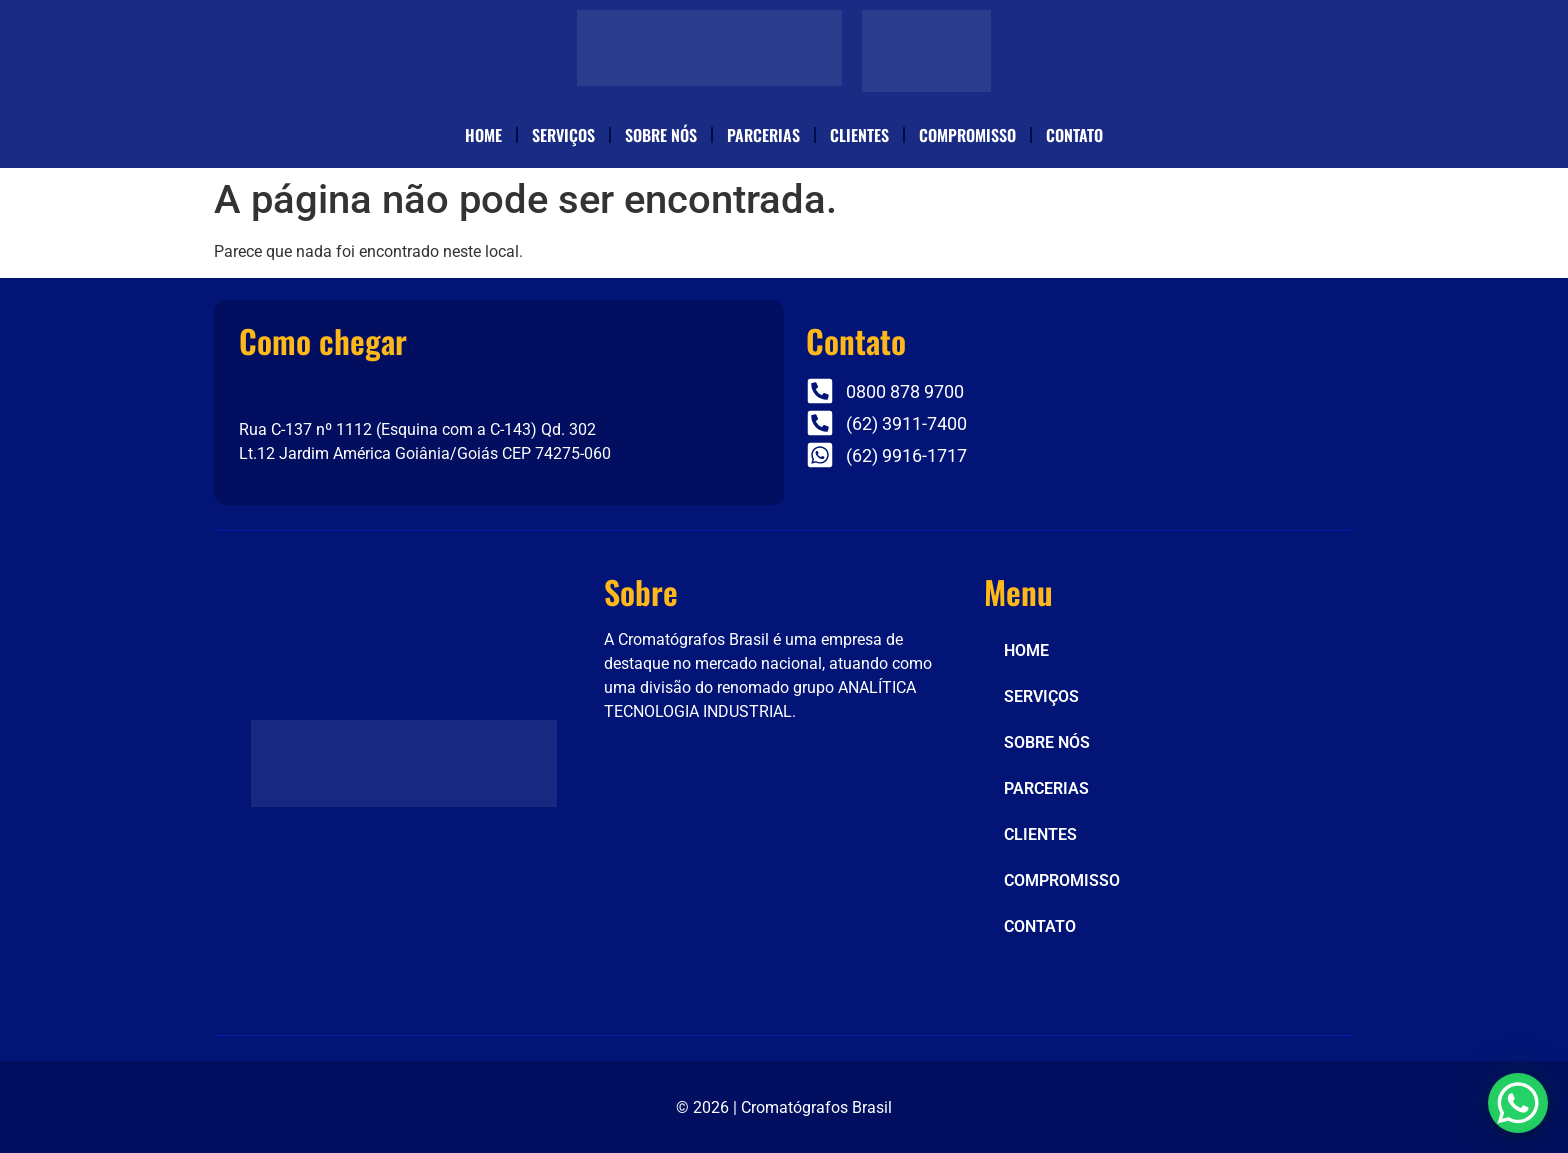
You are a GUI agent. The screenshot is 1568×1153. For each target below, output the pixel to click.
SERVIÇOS (563, 135)
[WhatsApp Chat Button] (1518, 1103)
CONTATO (1074, 135)
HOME (483, 135)
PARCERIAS (763, 135)
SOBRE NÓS (661, 135)
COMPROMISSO (967, 135)
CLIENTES (859, 135)
